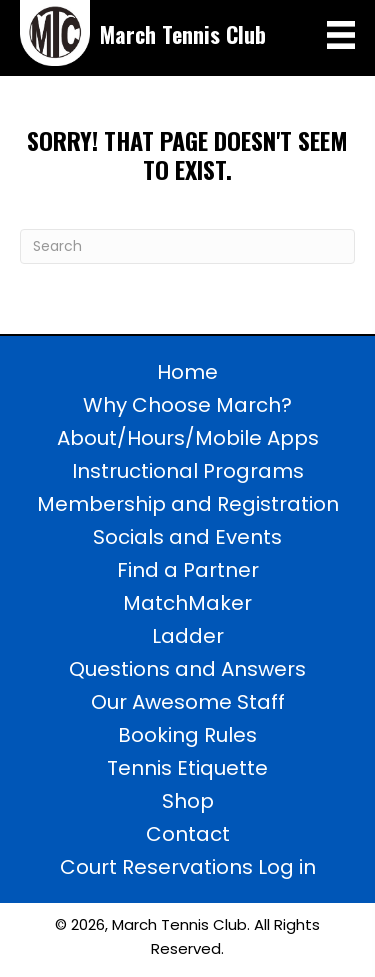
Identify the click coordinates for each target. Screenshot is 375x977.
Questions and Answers (187, 669)
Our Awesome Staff (188, 702)
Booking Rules (187, 735)
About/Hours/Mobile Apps (188, 438)
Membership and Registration (188, 504)
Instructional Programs (188, 471)
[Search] (187, 246)
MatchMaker (187, 603)
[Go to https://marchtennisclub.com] (144, 33)
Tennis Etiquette (187, 768)
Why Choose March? (187, 405)
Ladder (188, 636)
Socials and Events (187, 537)
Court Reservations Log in (188, 867)
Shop (188, 801)
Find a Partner (188, 570)
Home (187, 372)
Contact (188, 834)
